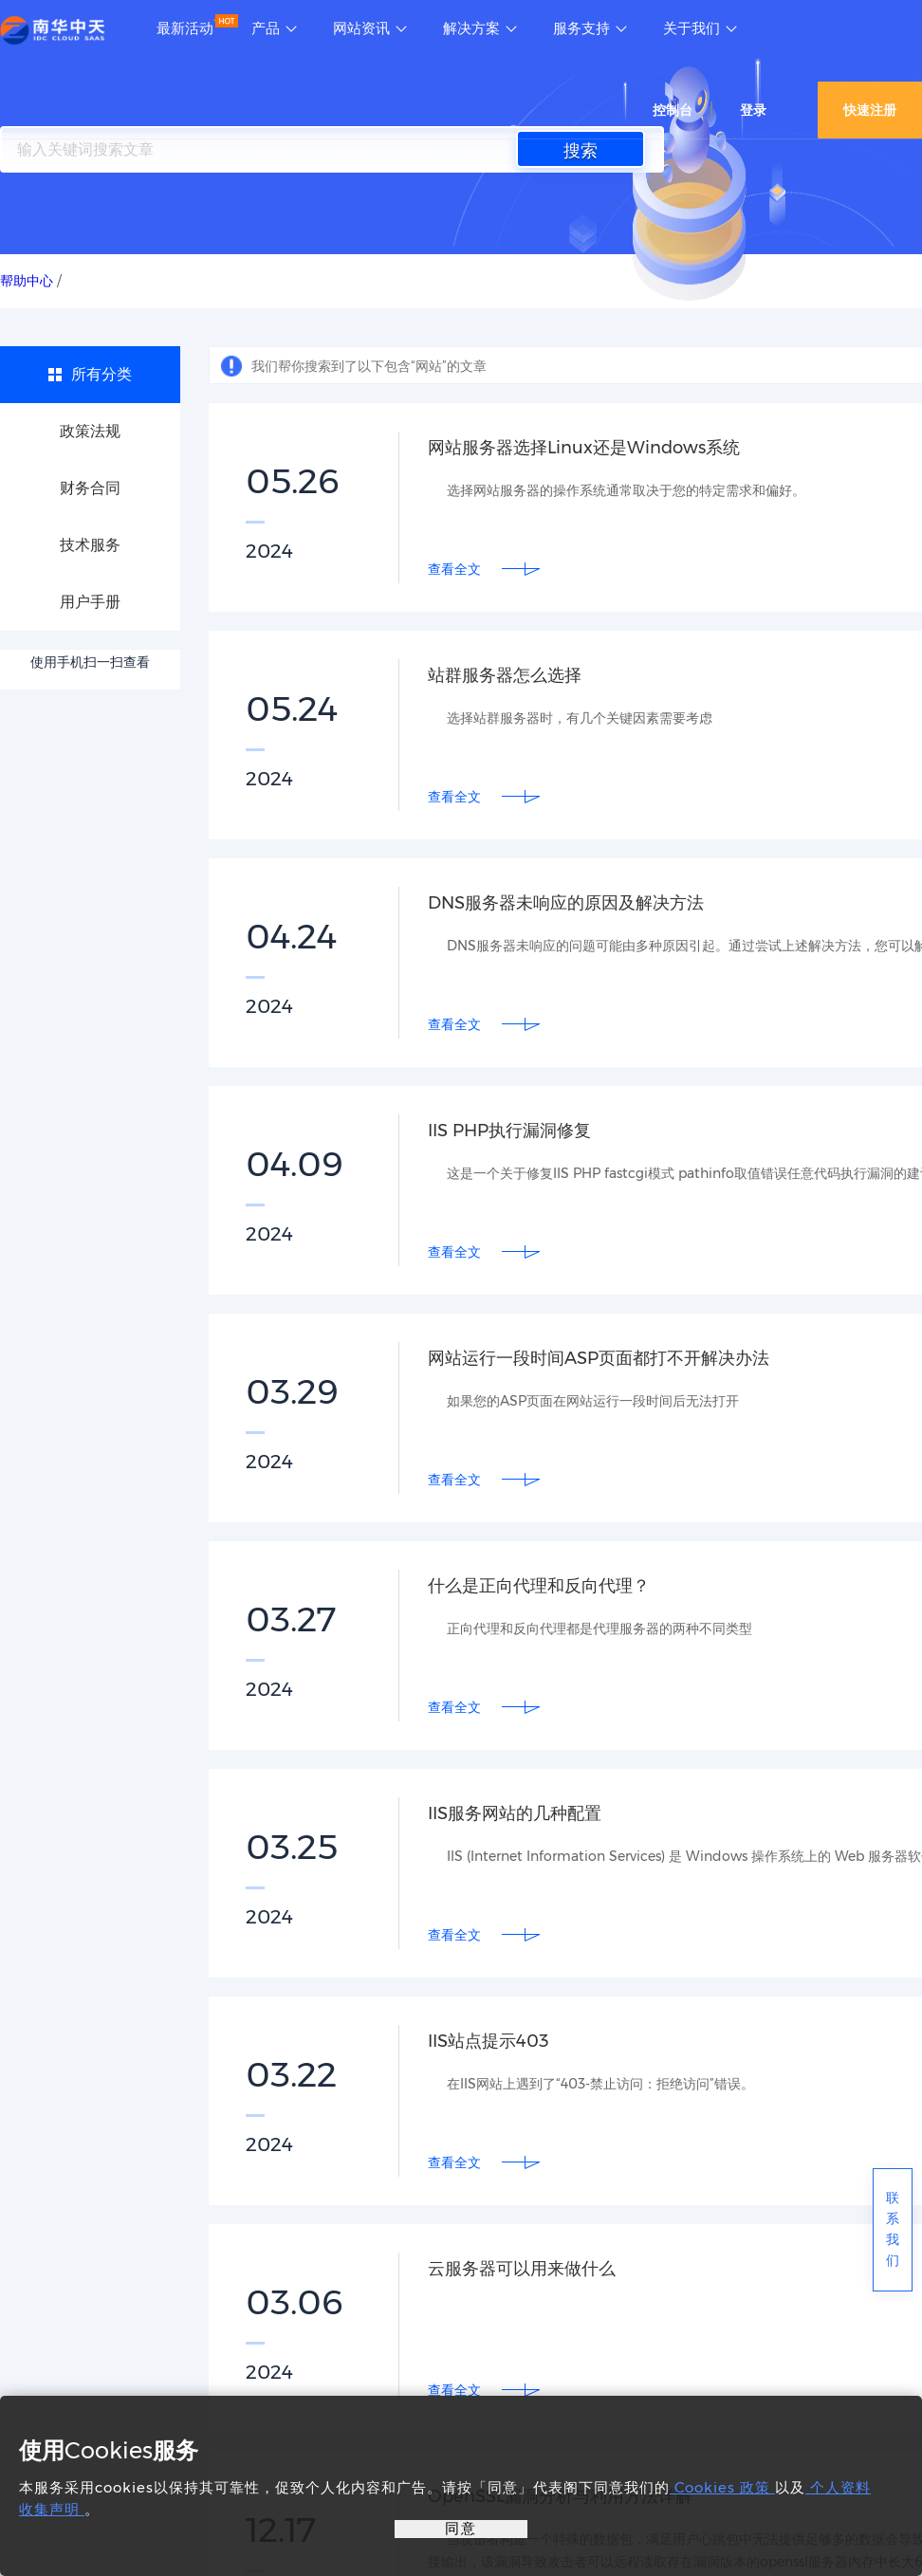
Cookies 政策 (722, 2487)
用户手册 (90, 602)
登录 (753, 110)
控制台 (672, 110)
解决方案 (471, 28)
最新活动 (185, 28)
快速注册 (869, 110)
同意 (461, 2528)
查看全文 (454, 569)
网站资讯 (361, 28)
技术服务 (90, 545)
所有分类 (101, 374)
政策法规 (90, 431)
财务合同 (90, 488)
